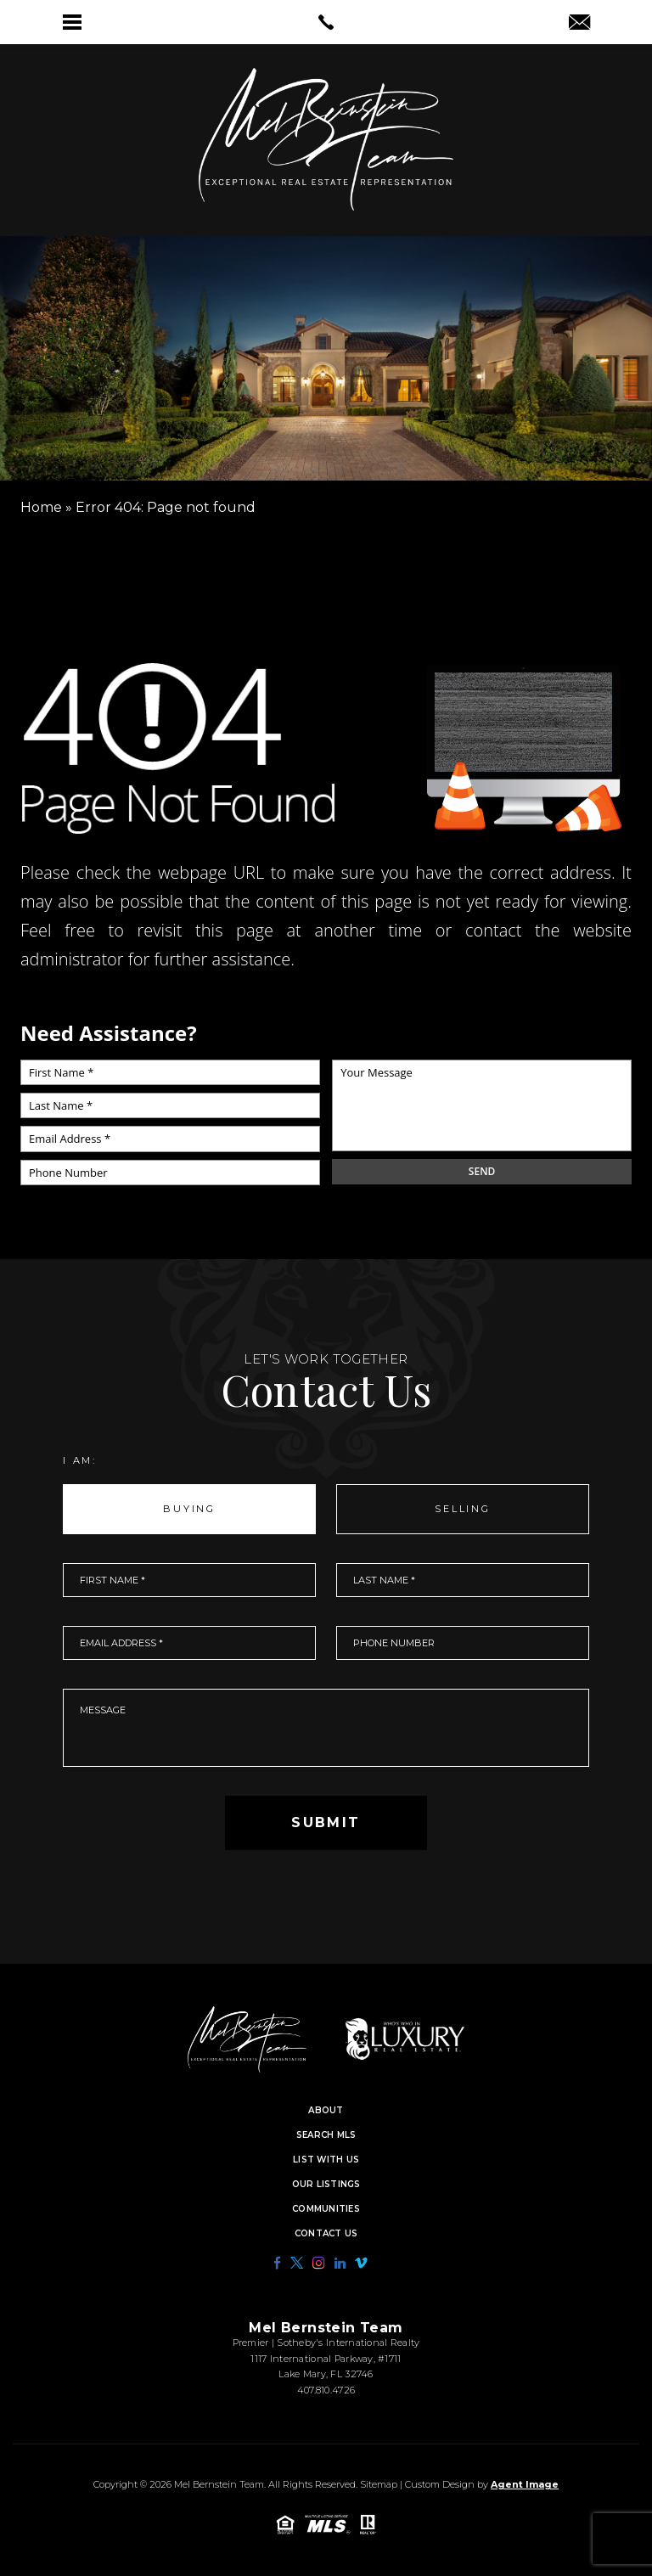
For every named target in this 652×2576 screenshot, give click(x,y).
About (325, 2110)
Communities (326, 2209)
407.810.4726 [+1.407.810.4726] (326, 2390)
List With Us (326, 2160)
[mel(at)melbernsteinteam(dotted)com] (579, 23)
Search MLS (326, 2135)
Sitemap (378, 2484)
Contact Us (326, 2234)
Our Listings (326, 2184)
